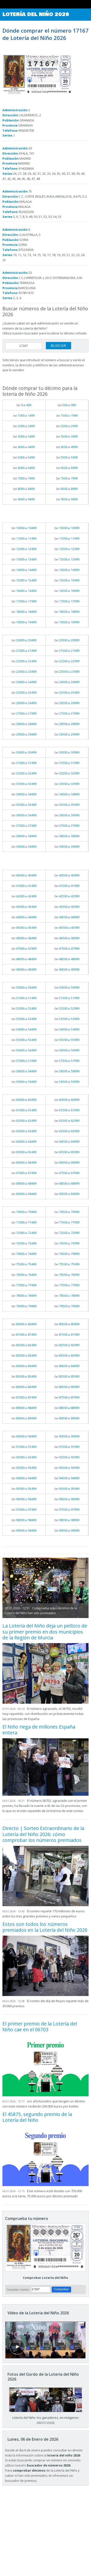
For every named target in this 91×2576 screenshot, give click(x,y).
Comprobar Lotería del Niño (45, 2277)
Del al (24, 405)
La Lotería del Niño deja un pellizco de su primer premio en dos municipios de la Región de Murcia (44, 1631)
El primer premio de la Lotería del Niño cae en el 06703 (39, 2026)
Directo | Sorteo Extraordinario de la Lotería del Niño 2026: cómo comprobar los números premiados (43, 1834)
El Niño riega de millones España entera (38, 1729)
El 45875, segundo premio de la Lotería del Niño (37, 2117)
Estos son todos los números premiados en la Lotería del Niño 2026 (44, 1927)
